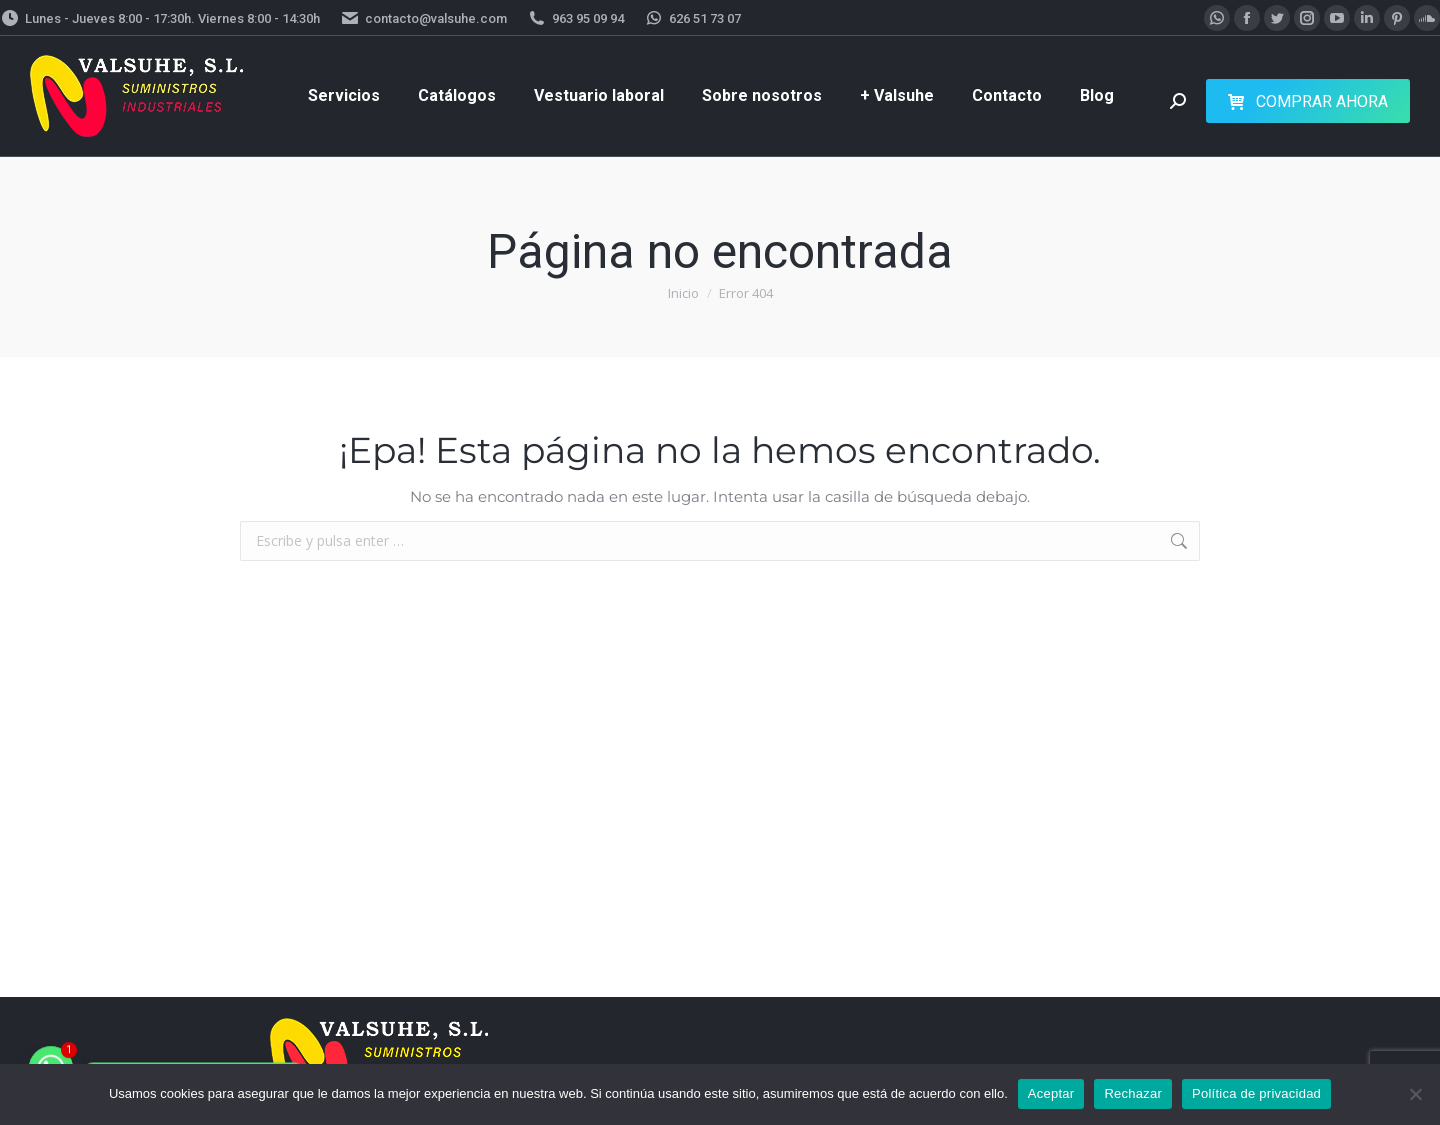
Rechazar (1133, 1093)
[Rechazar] (1415, 1094)
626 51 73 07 (692, 18)
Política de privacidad (1256, 1093)
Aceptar (1051, 1093)
